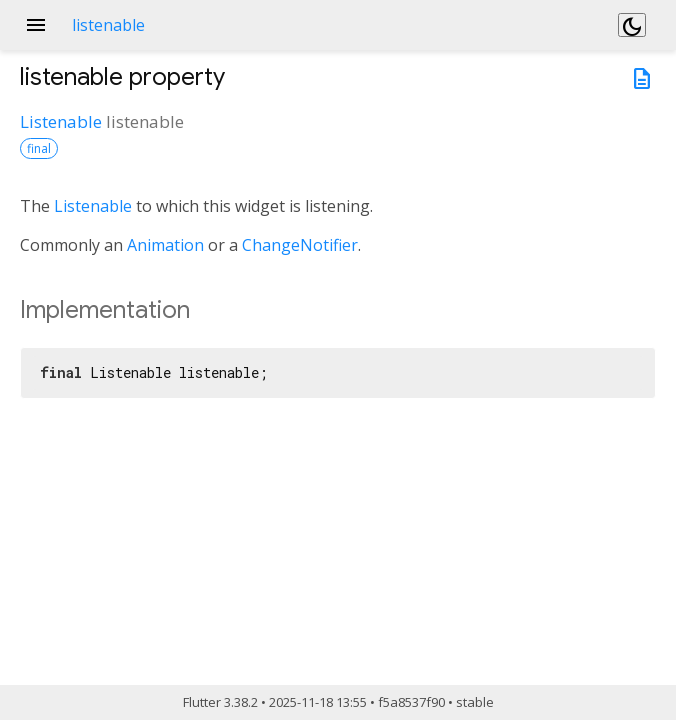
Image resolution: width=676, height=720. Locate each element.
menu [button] (36, 25)
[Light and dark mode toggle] (632, 25)
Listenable (61, 121)
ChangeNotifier (300, 245)
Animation (165, 245)
